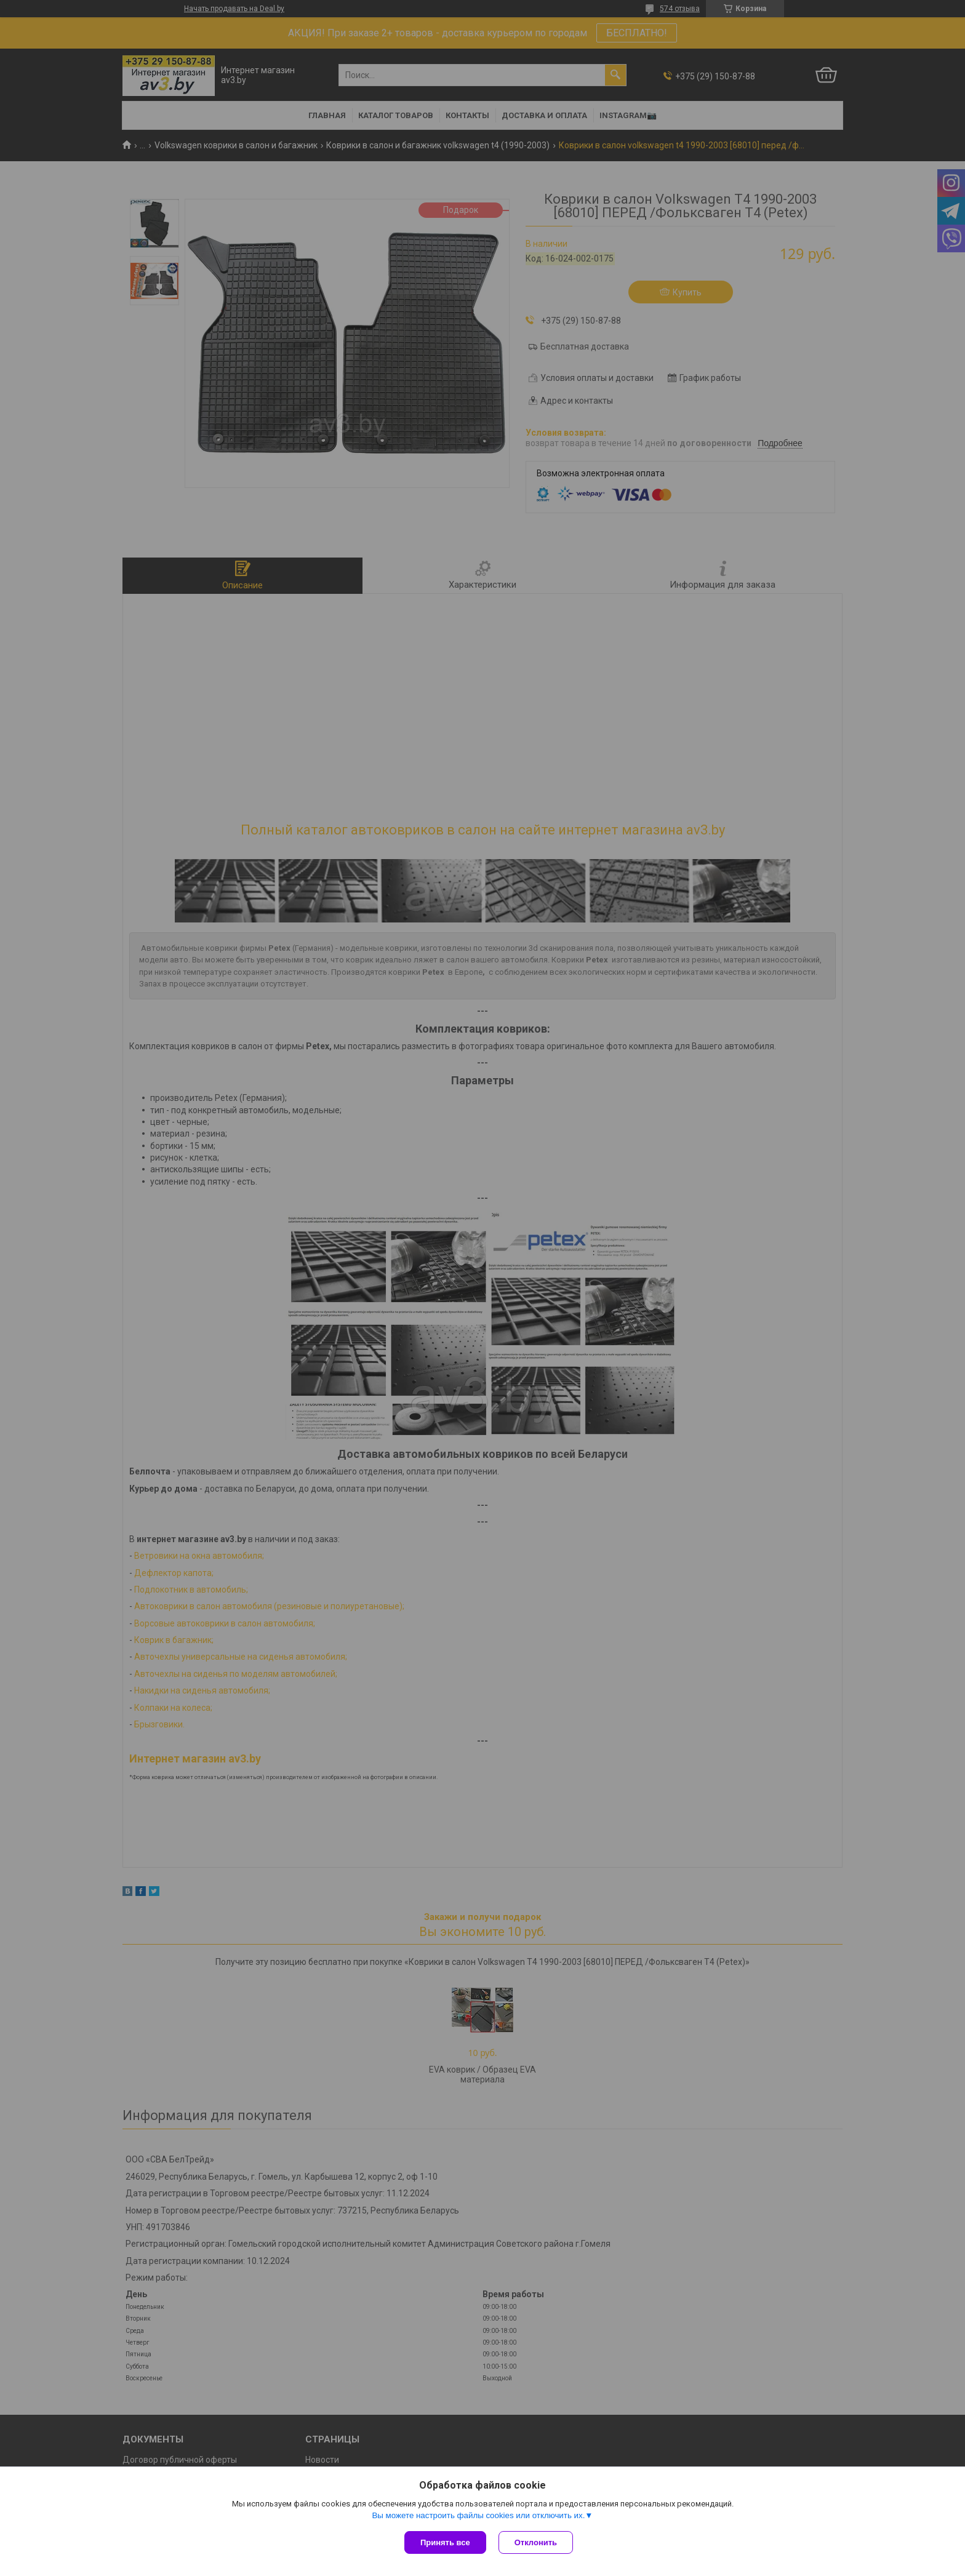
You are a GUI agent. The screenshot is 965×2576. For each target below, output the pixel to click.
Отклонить (536, 2542)
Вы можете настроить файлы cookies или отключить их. (478, 2515)
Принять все (445, 2542)
